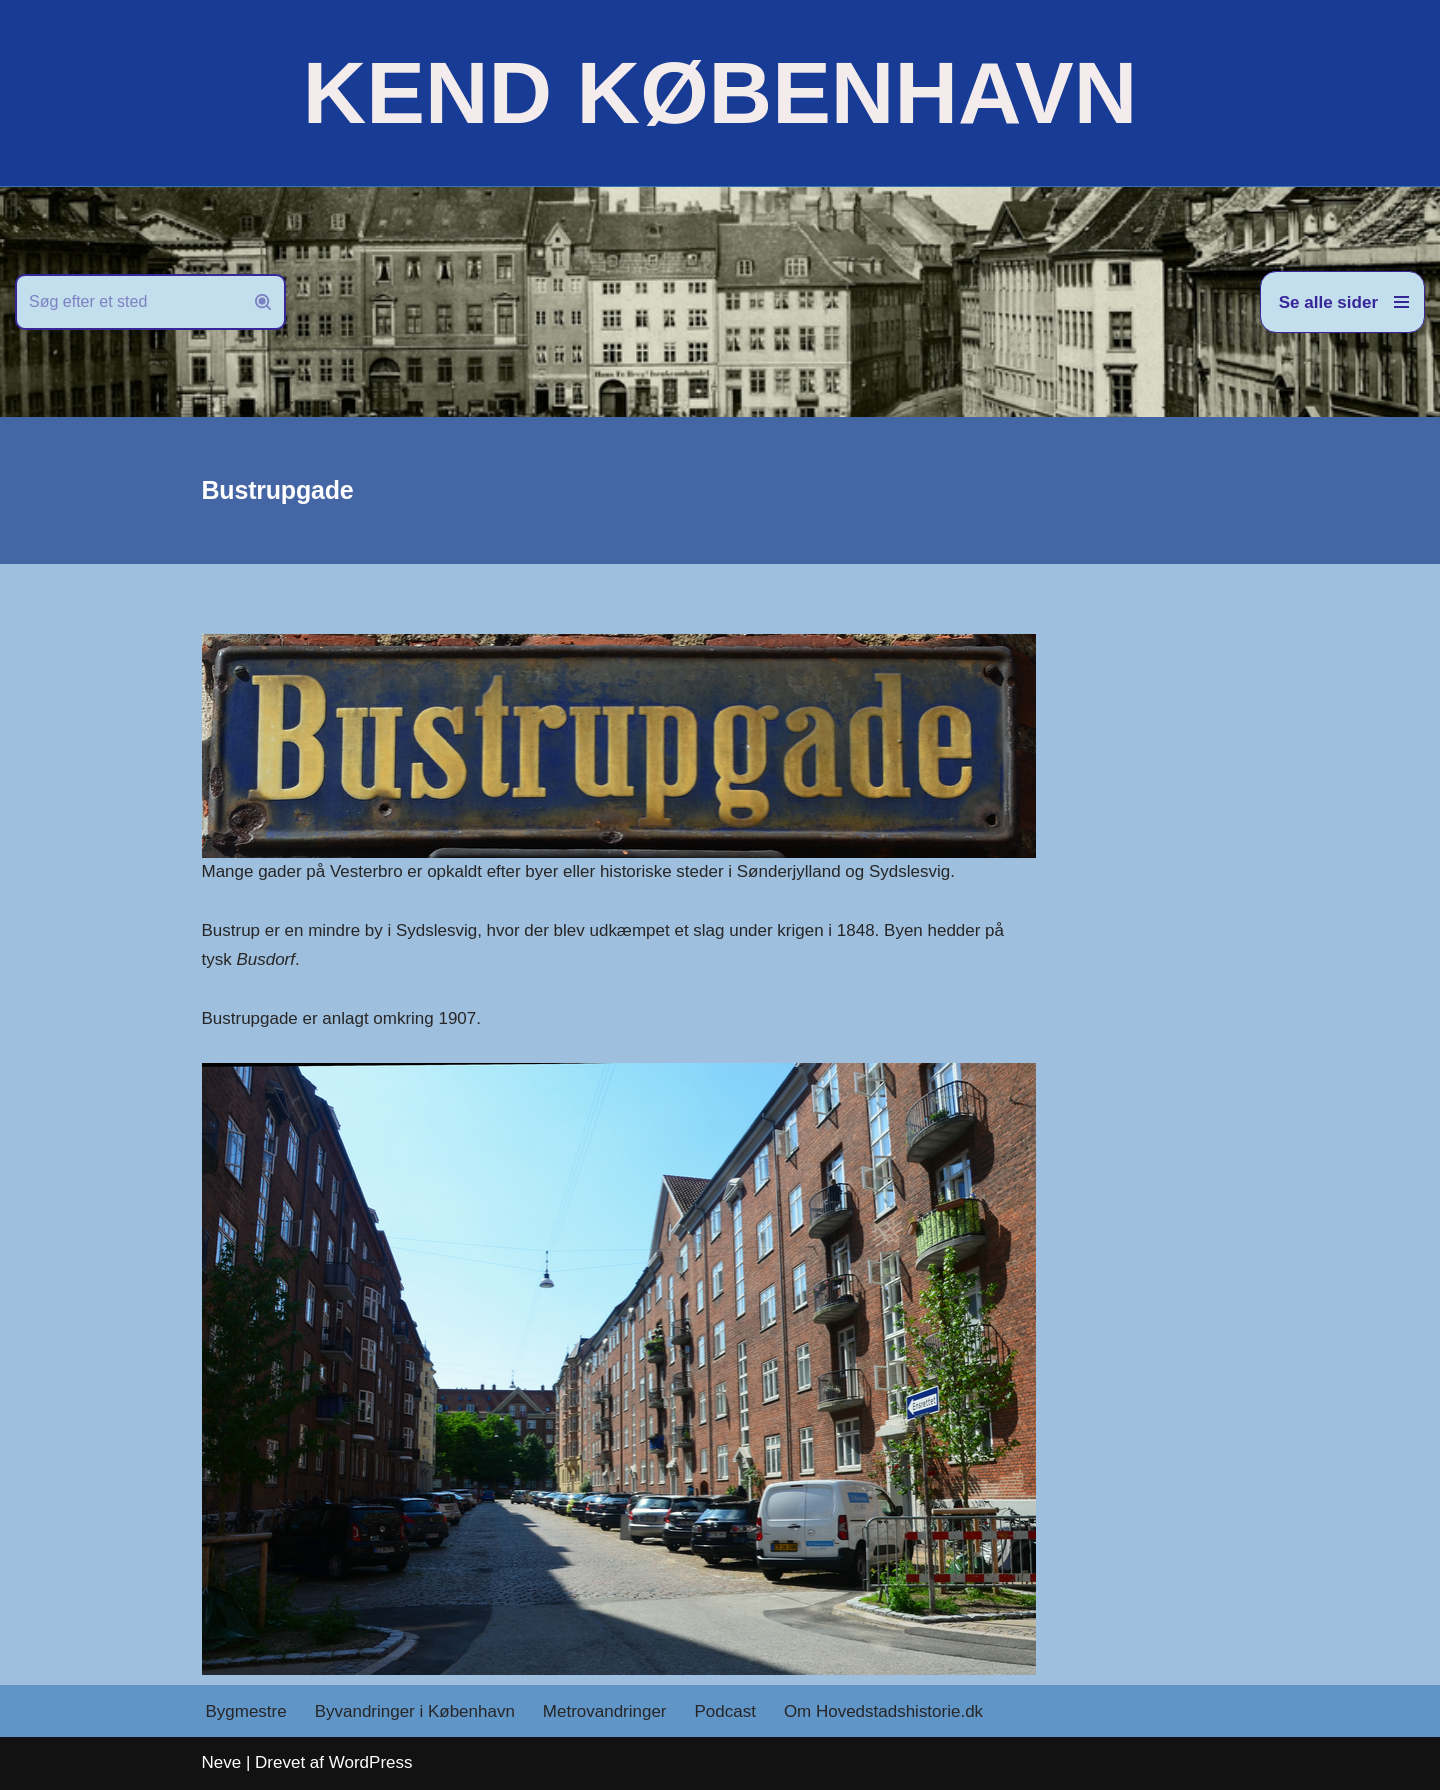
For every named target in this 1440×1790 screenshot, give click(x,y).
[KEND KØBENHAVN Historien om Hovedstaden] (720, 93)
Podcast (725, 1711)
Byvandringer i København (415, 1711)
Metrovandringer (605, 1711)
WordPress (371, 1762)
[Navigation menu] (1342, 302)
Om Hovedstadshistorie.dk (883, 1711)
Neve (222, 1762)
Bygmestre (246, 1711)
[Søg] (128, 302)
